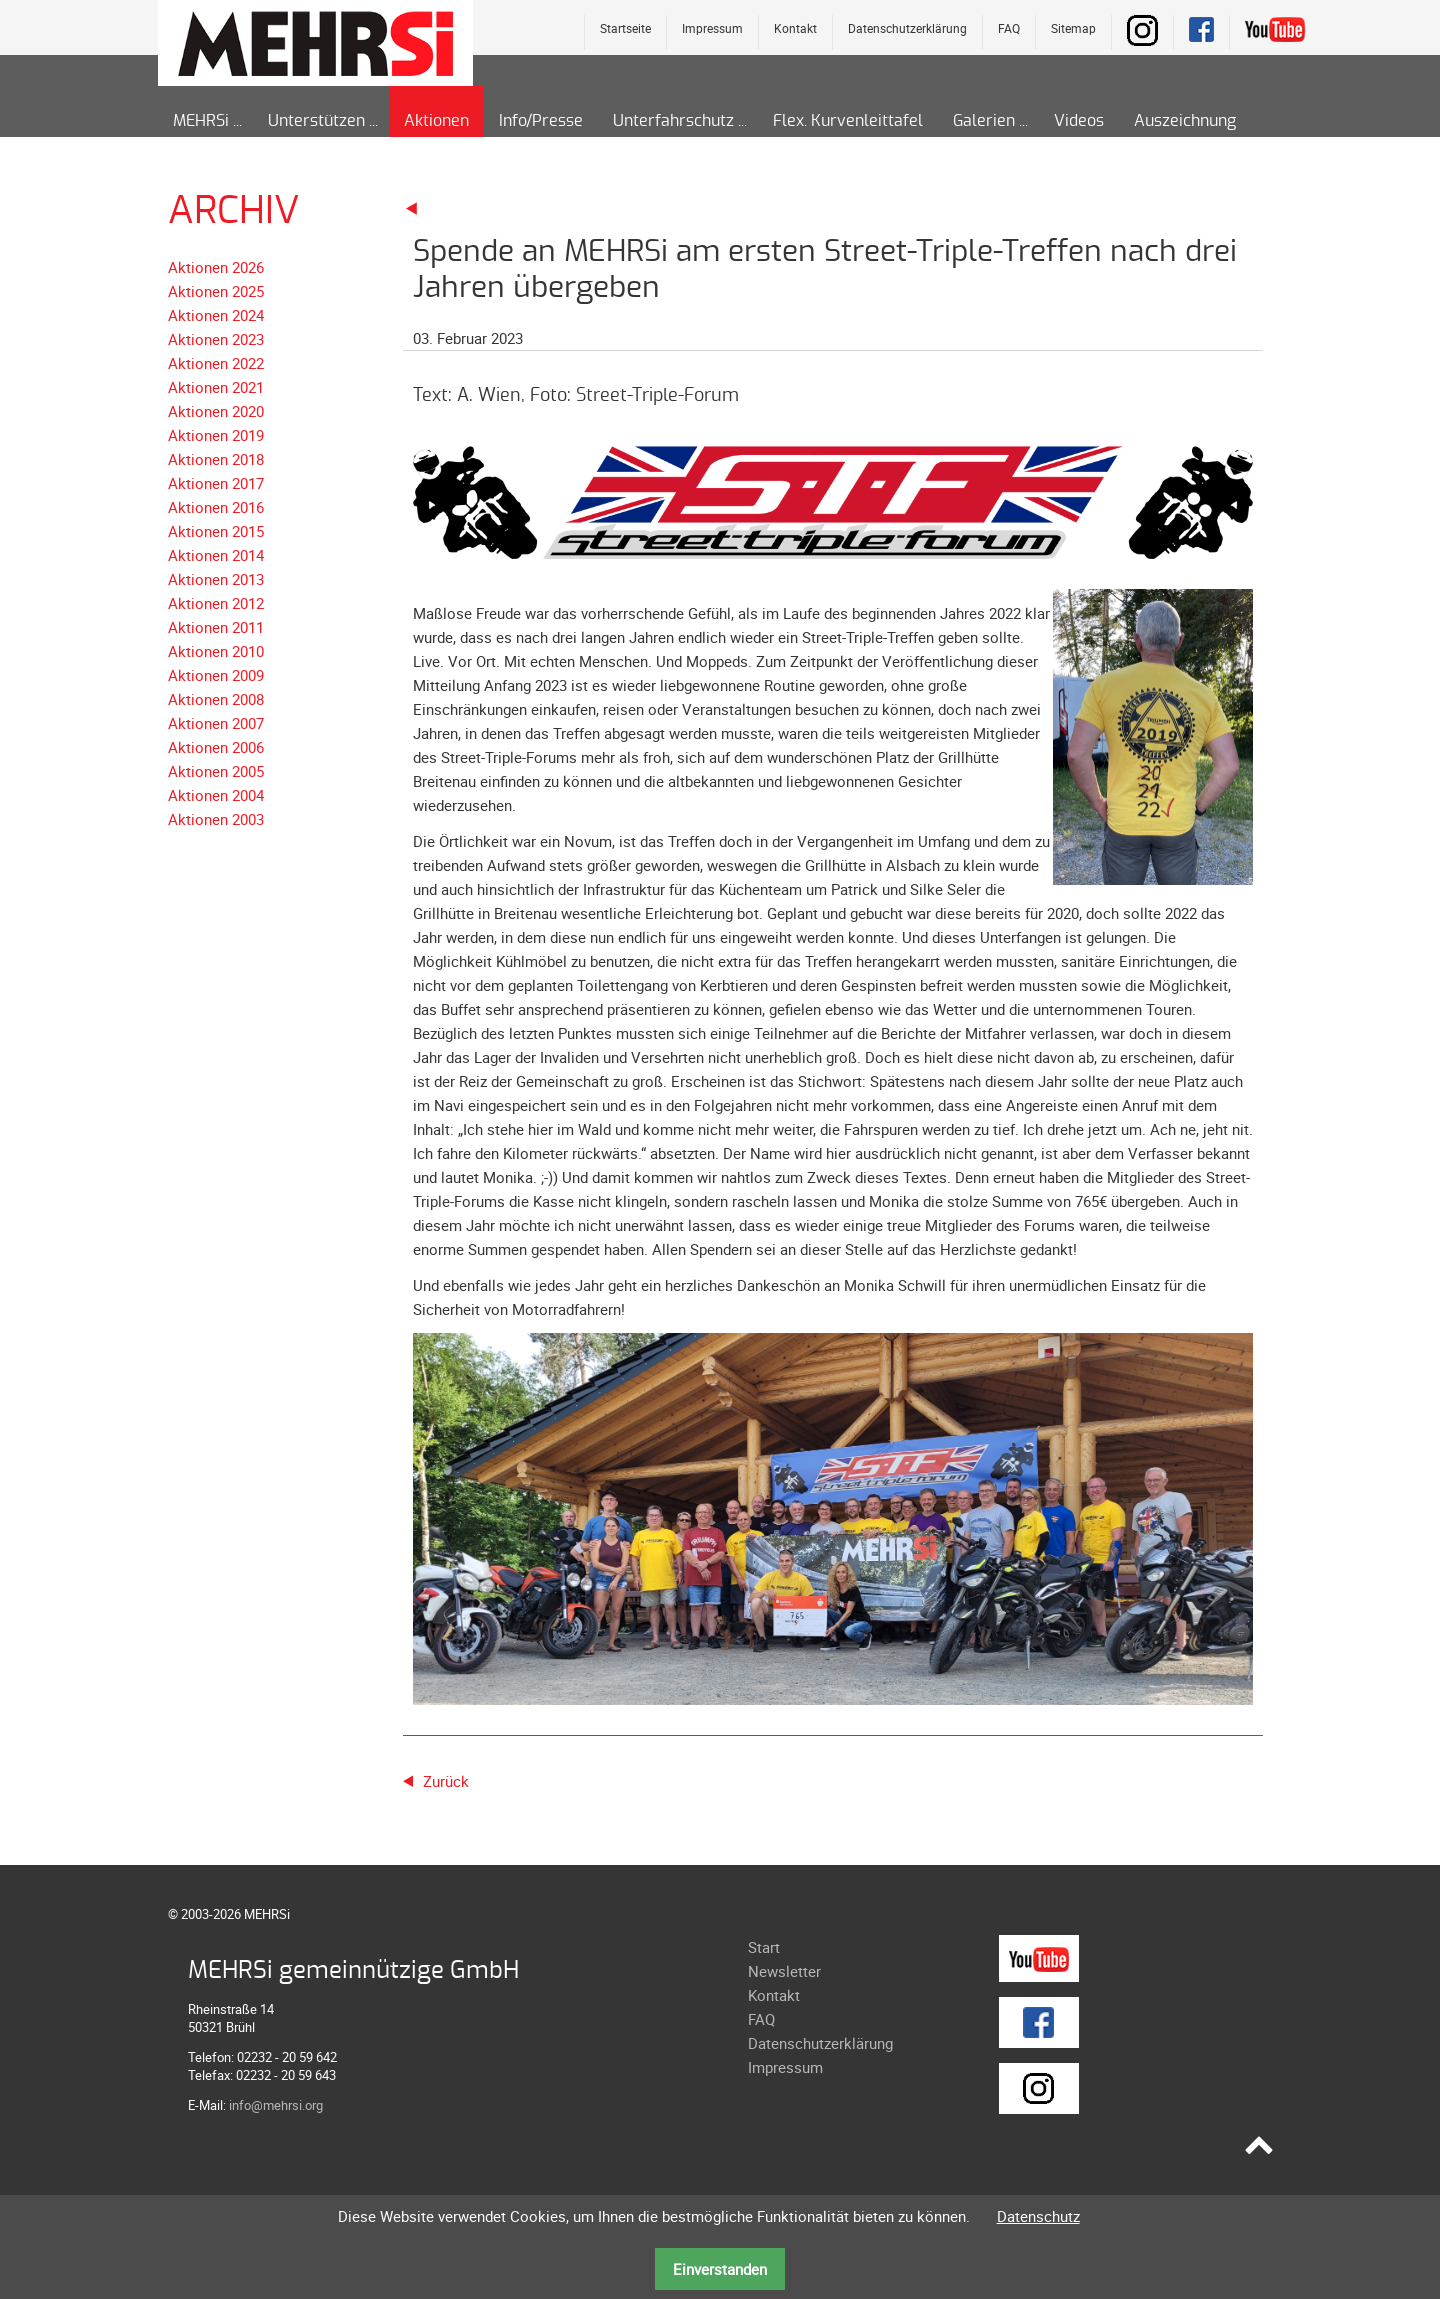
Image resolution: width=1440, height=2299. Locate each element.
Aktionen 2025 (216, 291)
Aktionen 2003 (216, 819)
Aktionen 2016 (216, 507)
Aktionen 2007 (216, 723)
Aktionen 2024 (216, 315)
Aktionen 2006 (216, 747)
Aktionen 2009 (216, 675)
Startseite (625, 28)
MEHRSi (201, 121)
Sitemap (1073, 28)
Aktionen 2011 (216, 627)
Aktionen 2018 (216, 459)
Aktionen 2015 (216, 531)
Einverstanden (720, 2269)
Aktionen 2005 (216, 771)
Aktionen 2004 (216, 795)
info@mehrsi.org (276, 2105)
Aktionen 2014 (216, 555)
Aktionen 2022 (216, 363)
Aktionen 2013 (216, 579)
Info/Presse (541, 121)
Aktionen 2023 (216, 339)
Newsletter (784, 1971)
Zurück (446, 1781)
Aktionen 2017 (216, 483)
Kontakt (795, 28)
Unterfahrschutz (673, 121)
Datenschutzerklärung (907, 28)
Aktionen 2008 (216, 699)
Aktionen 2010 (216, 651)
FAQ (1009, 28)
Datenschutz (1038, 2216)
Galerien (984, 121)
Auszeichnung (1185, 121)
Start (764, 1947)
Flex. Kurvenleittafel (848, 121)
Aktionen (436, 121)
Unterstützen (316, 121)
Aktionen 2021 (216, 387)
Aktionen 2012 (216, 603)
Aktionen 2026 (216, 267)
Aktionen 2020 (216, 411)
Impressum (712, 28)
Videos (1079, 121)
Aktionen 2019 (216, 435)
